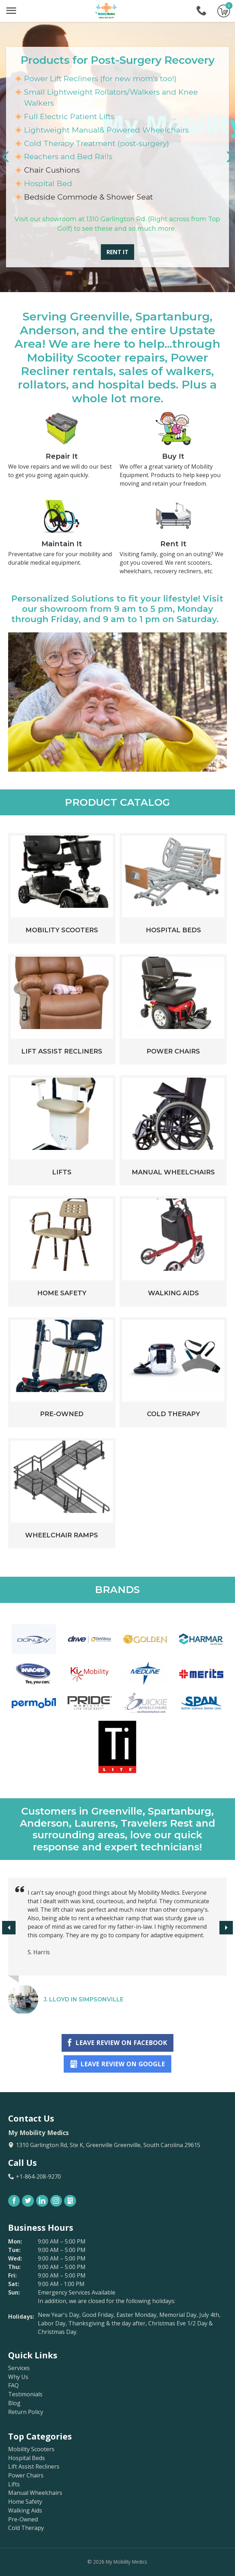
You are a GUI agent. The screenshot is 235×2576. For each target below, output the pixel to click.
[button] (229, 157)
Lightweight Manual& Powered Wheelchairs (106, 129)
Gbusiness (70, 2201)
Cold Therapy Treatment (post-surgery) (96, 143)
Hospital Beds (173, 930)
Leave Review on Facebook (121, 2042)
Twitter (28, 2201)
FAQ (13, 2385)
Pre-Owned (62, 1414)
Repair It (62, 456)
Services (19, 2368)
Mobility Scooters (61, 930)
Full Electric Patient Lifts (69, 116)
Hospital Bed (48, 183)
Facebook (14, 2201)
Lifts (61, 1172)
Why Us (18, 2377)
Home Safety (61, 1293)
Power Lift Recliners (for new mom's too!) (100, 78)
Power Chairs (173, 1051)
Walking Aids (173, 1293)
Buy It (173, 456)
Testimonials (25, 2394)
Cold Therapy (173, 1414)
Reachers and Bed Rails (68, 156)
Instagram (56, 2201)
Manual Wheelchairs (173, 1172)
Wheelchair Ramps (61, 1535)
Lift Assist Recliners (61, 1051)
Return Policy (25, 2412)
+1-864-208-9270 (201, 11)
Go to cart (223, 11)
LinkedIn (42, 2201)
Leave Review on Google (122, 2064)
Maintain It (61, 544)
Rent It (117, 252)
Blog (14, 2403)
